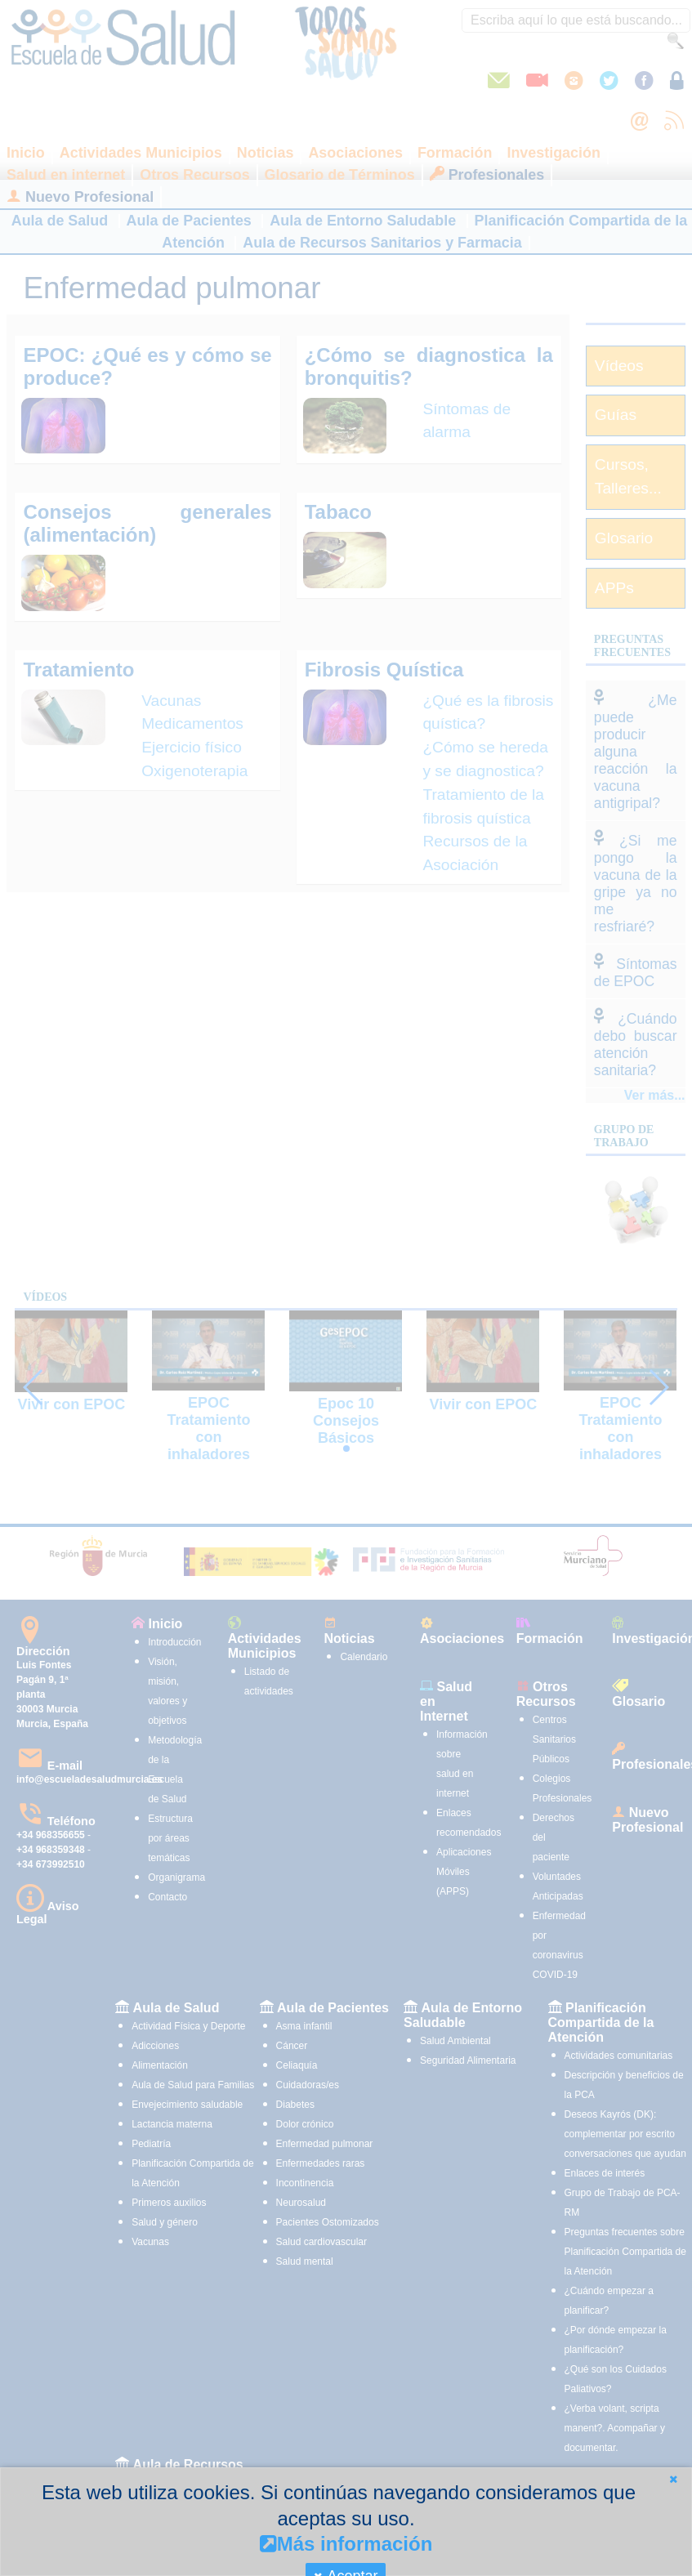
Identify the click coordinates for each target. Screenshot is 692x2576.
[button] (673, 2479)
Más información (346, 2544)
